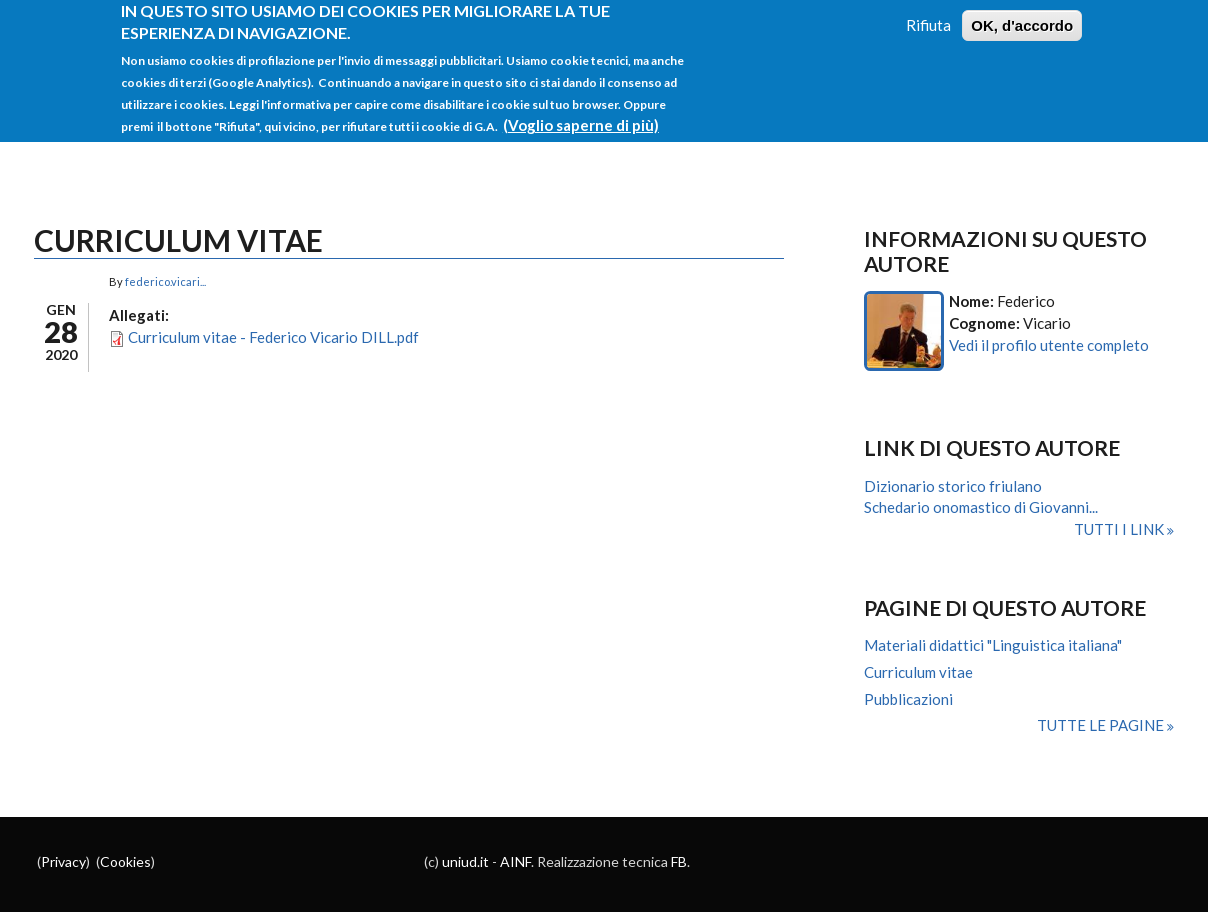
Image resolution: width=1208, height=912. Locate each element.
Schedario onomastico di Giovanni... (981, 507)
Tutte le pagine (1102, 725)
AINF (515, 861)
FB (679, 861)
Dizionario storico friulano (953, 486)
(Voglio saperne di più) (581, 115)
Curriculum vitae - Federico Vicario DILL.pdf (273, 337)
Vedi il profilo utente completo (1049, 345)
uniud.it (465, 861)
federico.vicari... (165, 281)
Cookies (125, 861)
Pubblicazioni (908, 699)
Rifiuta (928, 15)
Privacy (63, 861)
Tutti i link (1120, 529)
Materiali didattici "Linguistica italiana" (993, 645)
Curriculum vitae (918, 672)
